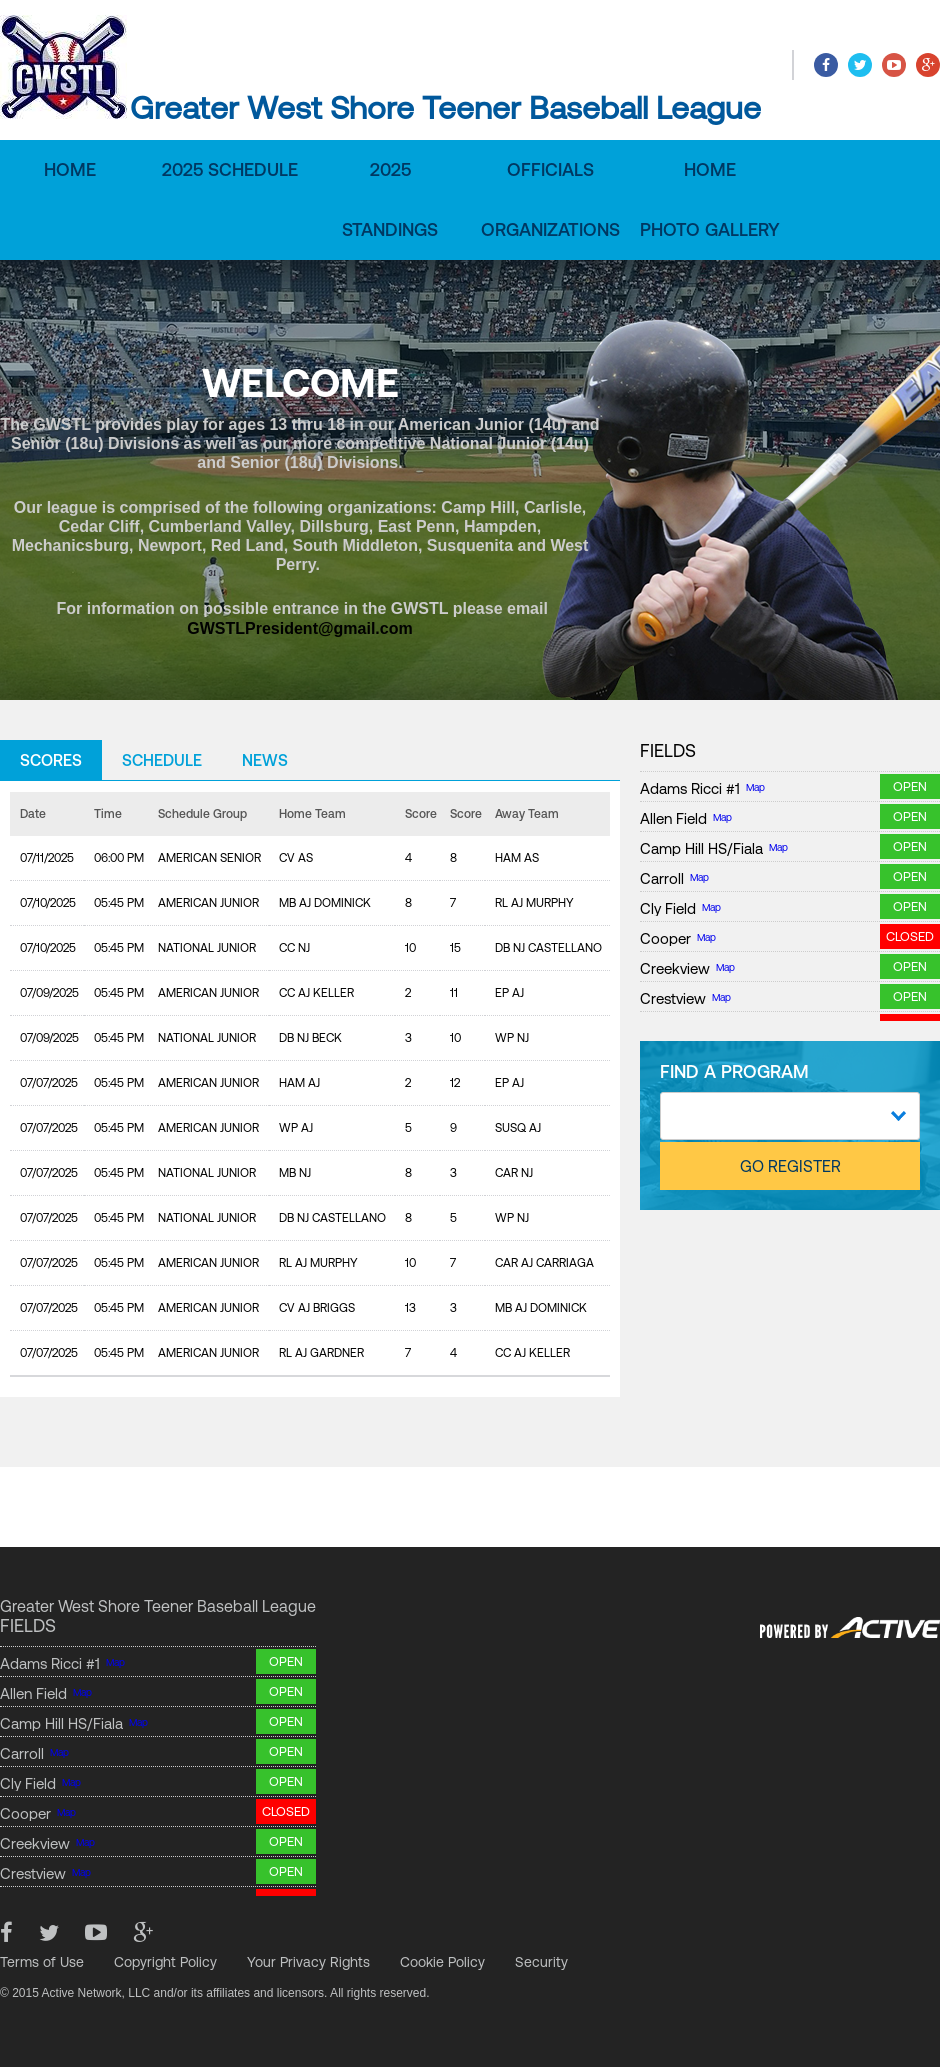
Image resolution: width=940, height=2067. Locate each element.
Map (755, 787)
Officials (550, 169)
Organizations (550, 229)
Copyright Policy (165, 1962)
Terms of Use (42, 1962)
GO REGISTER (790, 1166)
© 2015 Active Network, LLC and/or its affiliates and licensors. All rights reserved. (215, 1993)
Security (541, 1962)
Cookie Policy (442, 1962)
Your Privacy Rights (308, 1962)
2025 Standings (390, 199)
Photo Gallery (710, 229)
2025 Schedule (230, 169)
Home (70, 169)
